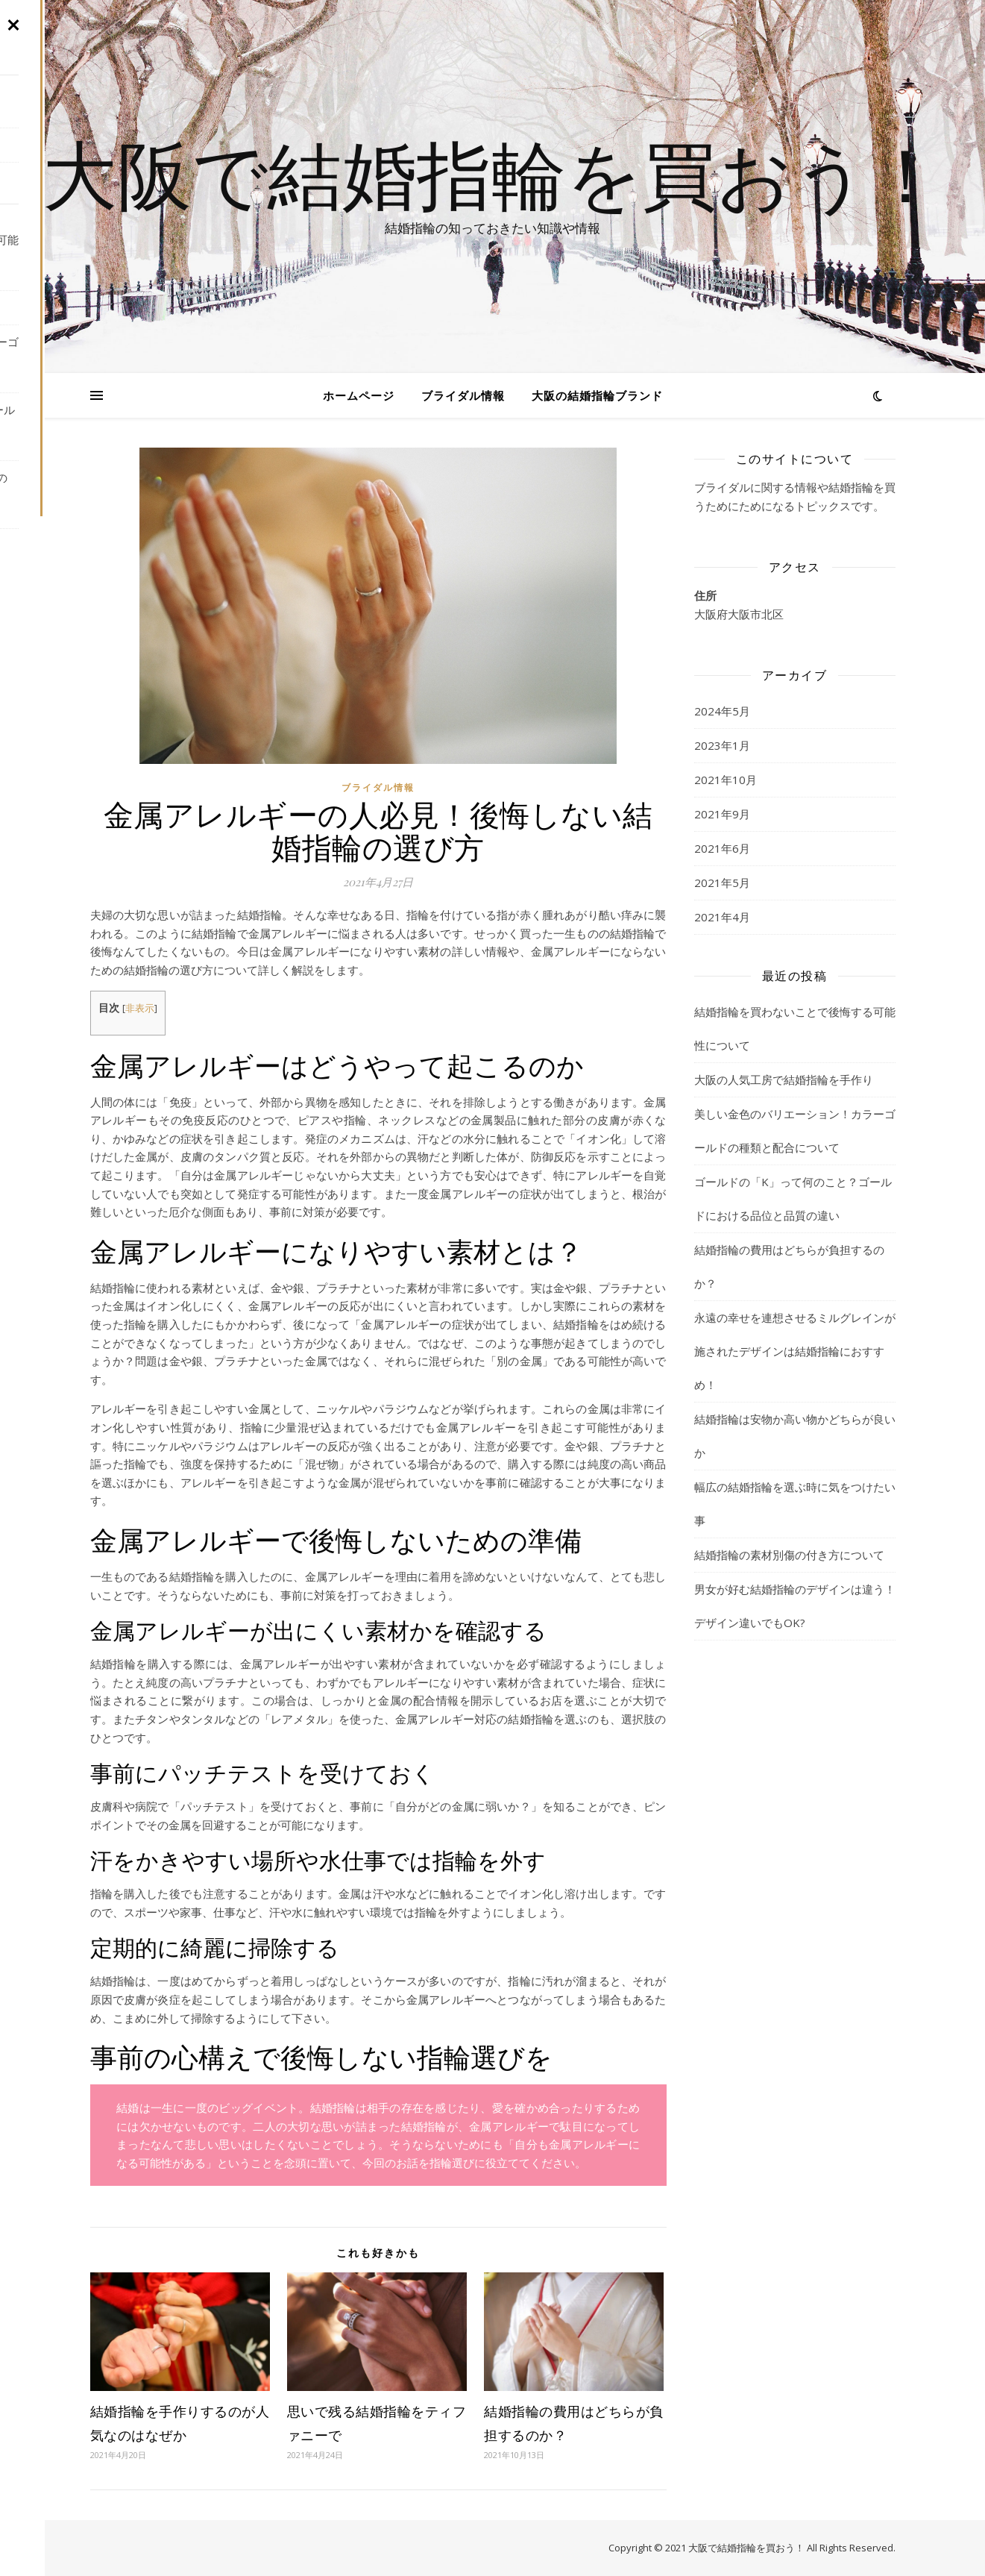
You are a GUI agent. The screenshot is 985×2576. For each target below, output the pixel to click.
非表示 (139, 1008)
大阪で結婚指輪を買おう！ (493, 173)
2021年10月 (725, 779)
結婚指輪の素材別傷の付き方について (789, 1554)
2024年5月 (722, 710)
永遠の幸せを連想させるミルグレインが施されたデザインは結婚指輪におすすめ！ (795, 1351)
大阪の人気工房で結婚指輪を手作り (783, 1079)
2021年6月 (722, 848)
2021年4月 (722, 916)
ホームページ (358, 395)
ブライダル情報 (463, 395)
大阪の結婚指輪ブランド (597, 395)
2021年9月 (722, 813)
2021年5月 (722, 882)
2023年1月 (722, 745)
